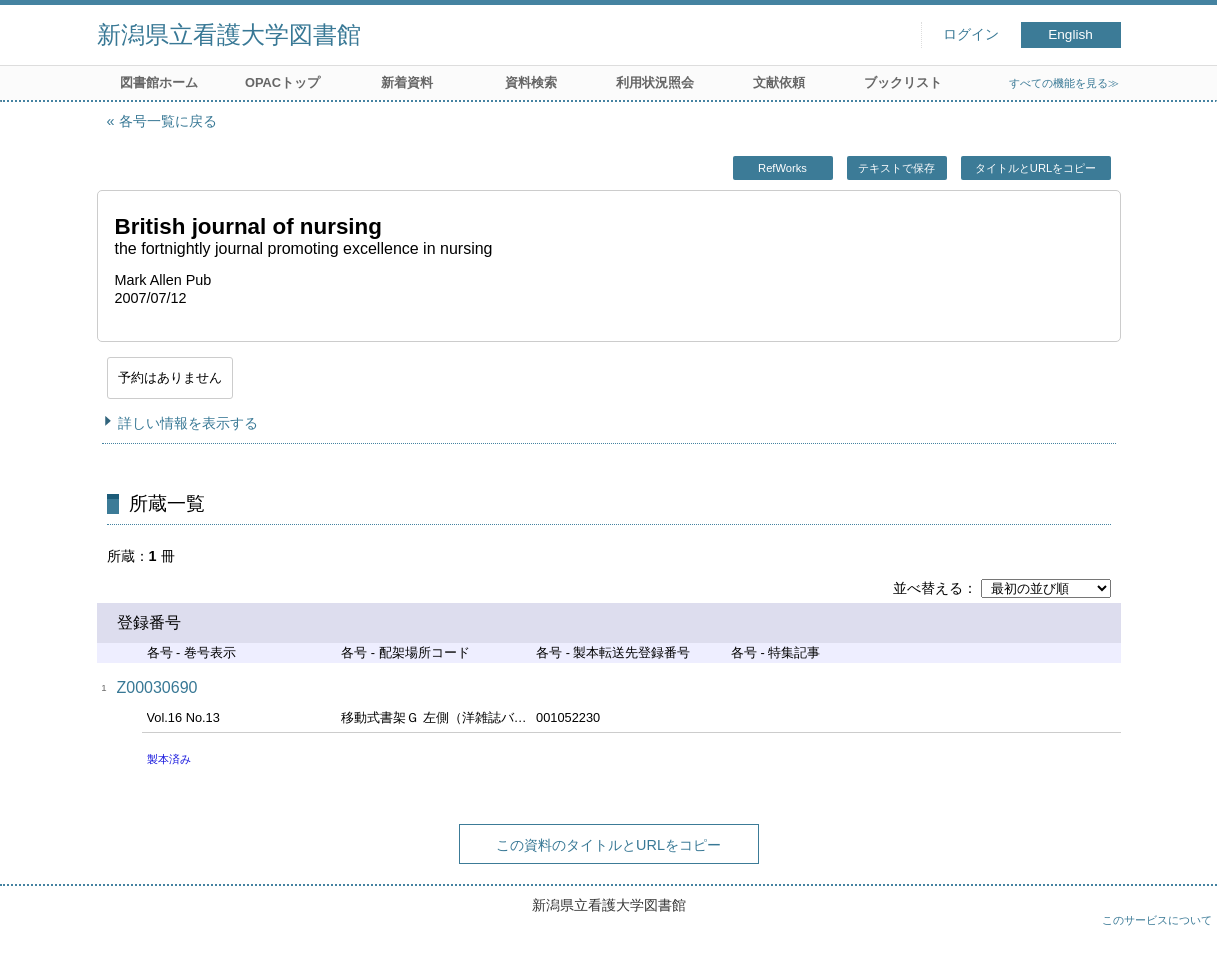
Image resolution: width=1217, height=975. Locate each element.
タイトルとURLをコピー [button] (1035, 168)
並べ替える (928, 588)
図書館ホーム (159, 82)
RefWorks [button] (782, 168)
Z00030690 (157, 687)
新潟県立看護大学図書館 (229, 34)
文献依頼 (779, 82)
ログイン (971, 34)
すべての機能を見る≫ (1064, 83)
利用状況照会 (655, 82)
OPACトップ (282, 82)
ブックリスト (903, 82)
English (1070, 34)
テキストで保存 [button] (896, 168)
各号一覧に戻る (168, 121)
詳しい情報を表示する (188, 423)
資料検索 (531, 82)
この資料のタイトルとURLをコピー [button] (608, 845)
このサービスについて (1157, 920)
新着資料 (407, 82)
